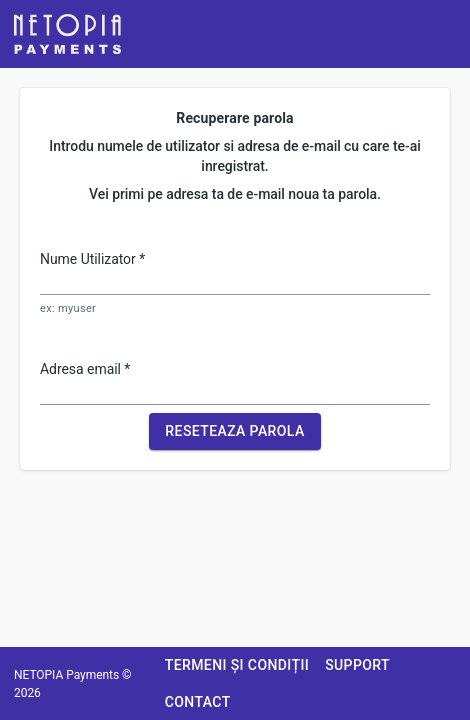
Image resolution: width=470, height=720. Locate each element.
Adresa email (85, 369)
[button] (67, 34)
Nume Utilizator (92, 259)
